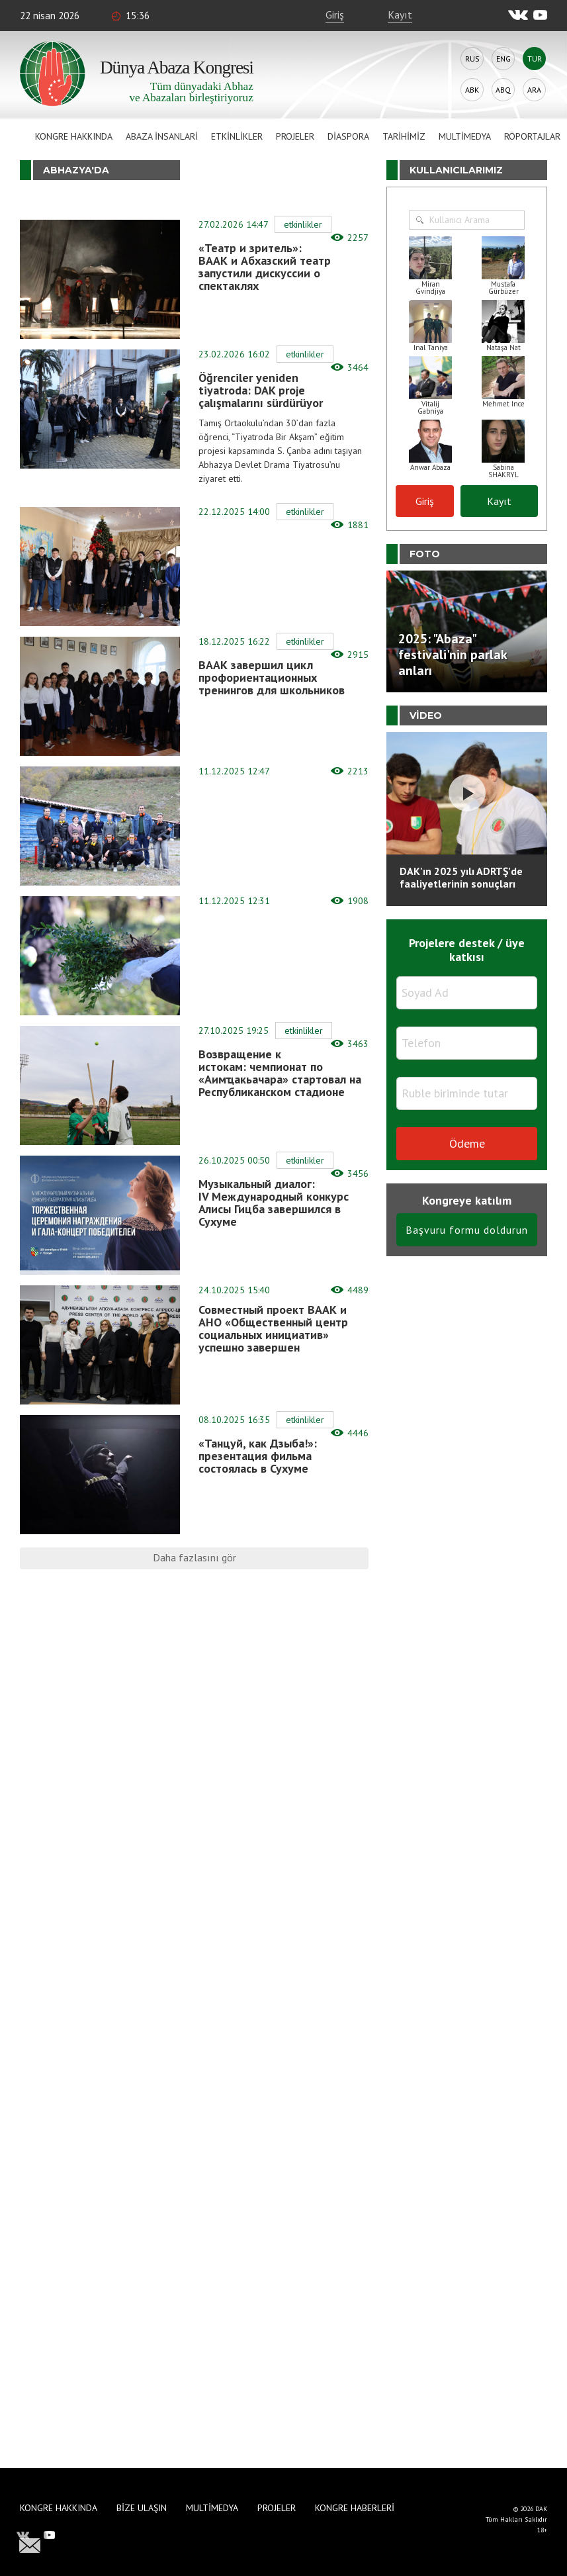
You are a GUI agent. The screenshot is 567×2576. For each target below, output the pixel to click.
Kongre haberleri (354, 2508)
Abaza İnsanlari (162, 136)
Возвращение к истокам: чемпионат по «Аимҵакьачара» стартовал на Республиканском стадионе (279, 1072)
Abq (503, 90)
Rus (472, 59)
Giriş (335, 14)
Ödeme (467, 1143)
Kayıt (400, 14)
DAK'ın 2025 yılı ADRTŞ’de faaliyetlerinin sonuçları (461, 877)
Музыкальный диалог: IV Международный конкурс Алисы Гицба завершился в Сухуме (273, 1202)
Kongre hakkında (73, 136)
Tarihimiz (403, 136)
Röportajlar (532, 136)
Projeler (295, 136)
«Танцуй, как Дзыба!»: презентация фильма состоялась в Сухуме (257, 1456)
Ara (534, 90)
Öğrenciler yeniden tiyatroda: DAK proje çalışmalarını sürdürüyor (260, 390)
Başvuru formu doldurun (467, 1229)
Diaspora (348, 136)
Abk (472, 90)
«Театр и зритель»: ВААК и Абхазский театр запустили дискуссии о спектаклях (264, 266)
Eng (503, 59)
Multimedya (465, 136)
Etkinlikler (237, 136)
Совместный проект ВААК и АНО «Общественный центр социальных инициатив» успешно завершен (273, 1328)
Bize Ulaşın (141, 2508)
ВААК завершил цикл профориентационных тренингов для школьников (271, 677)
